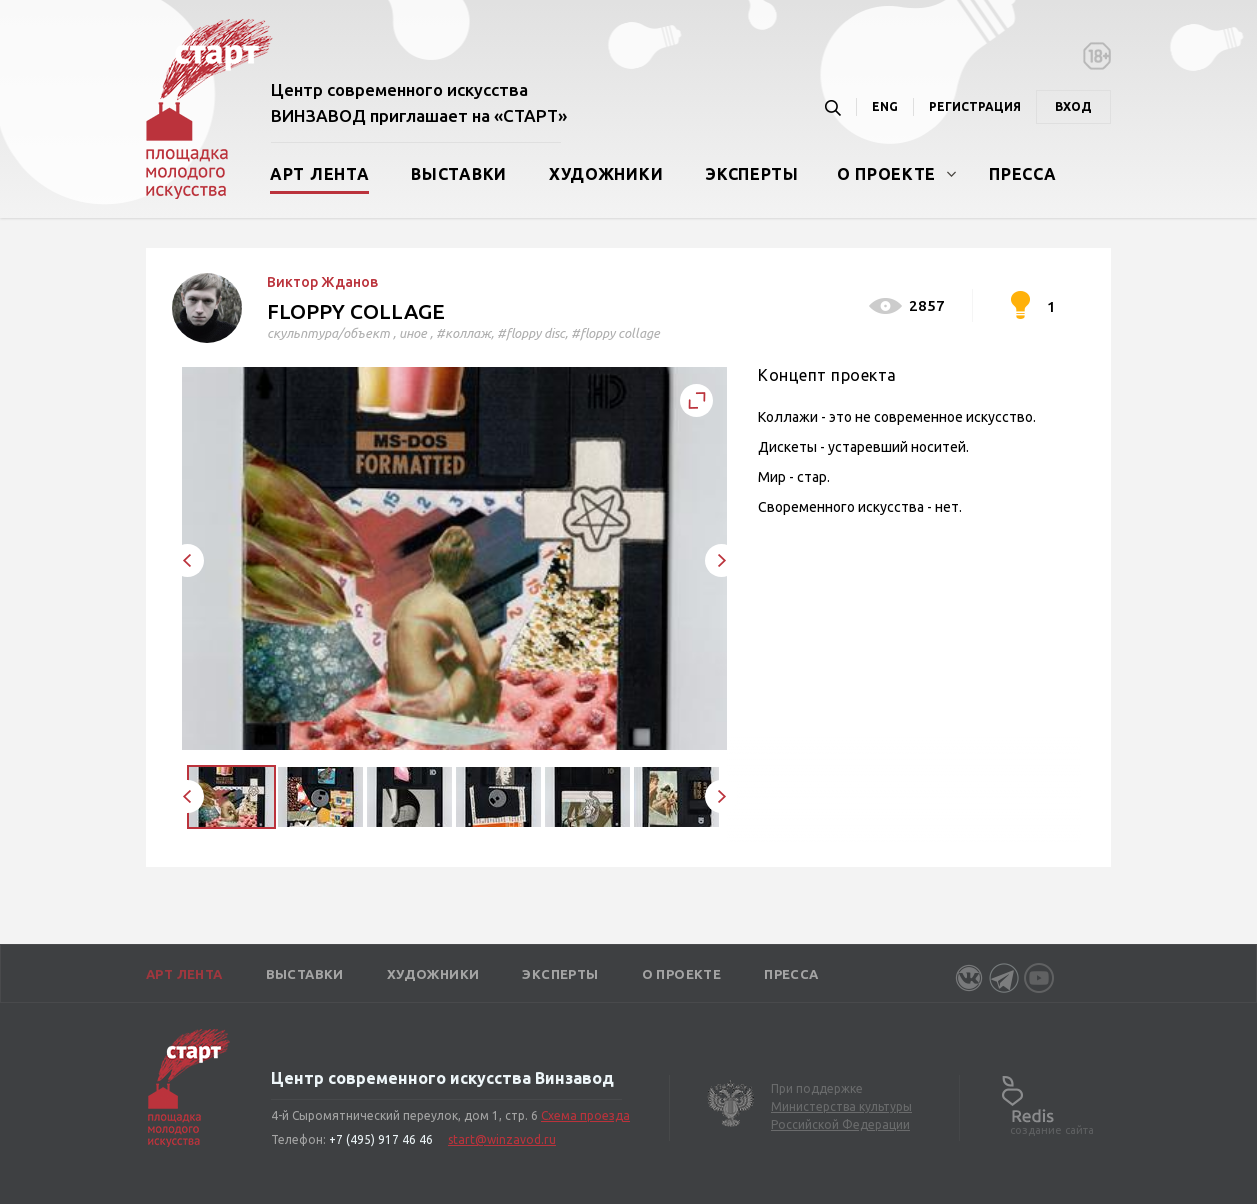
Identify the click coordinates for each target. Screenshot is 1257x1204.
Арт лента (319, 174)
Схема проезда (585, 1115)
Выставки (459, 174)
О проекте (886, 174)
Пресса (1022, 174)
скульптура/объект (328, 333)
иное (413, 333)
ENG (885, 106)
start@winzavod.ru (502, 1139)
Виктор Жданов (322, 282)
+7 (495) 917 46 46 (381, 1139)
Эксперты (752, 174)
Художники (606, 174)
